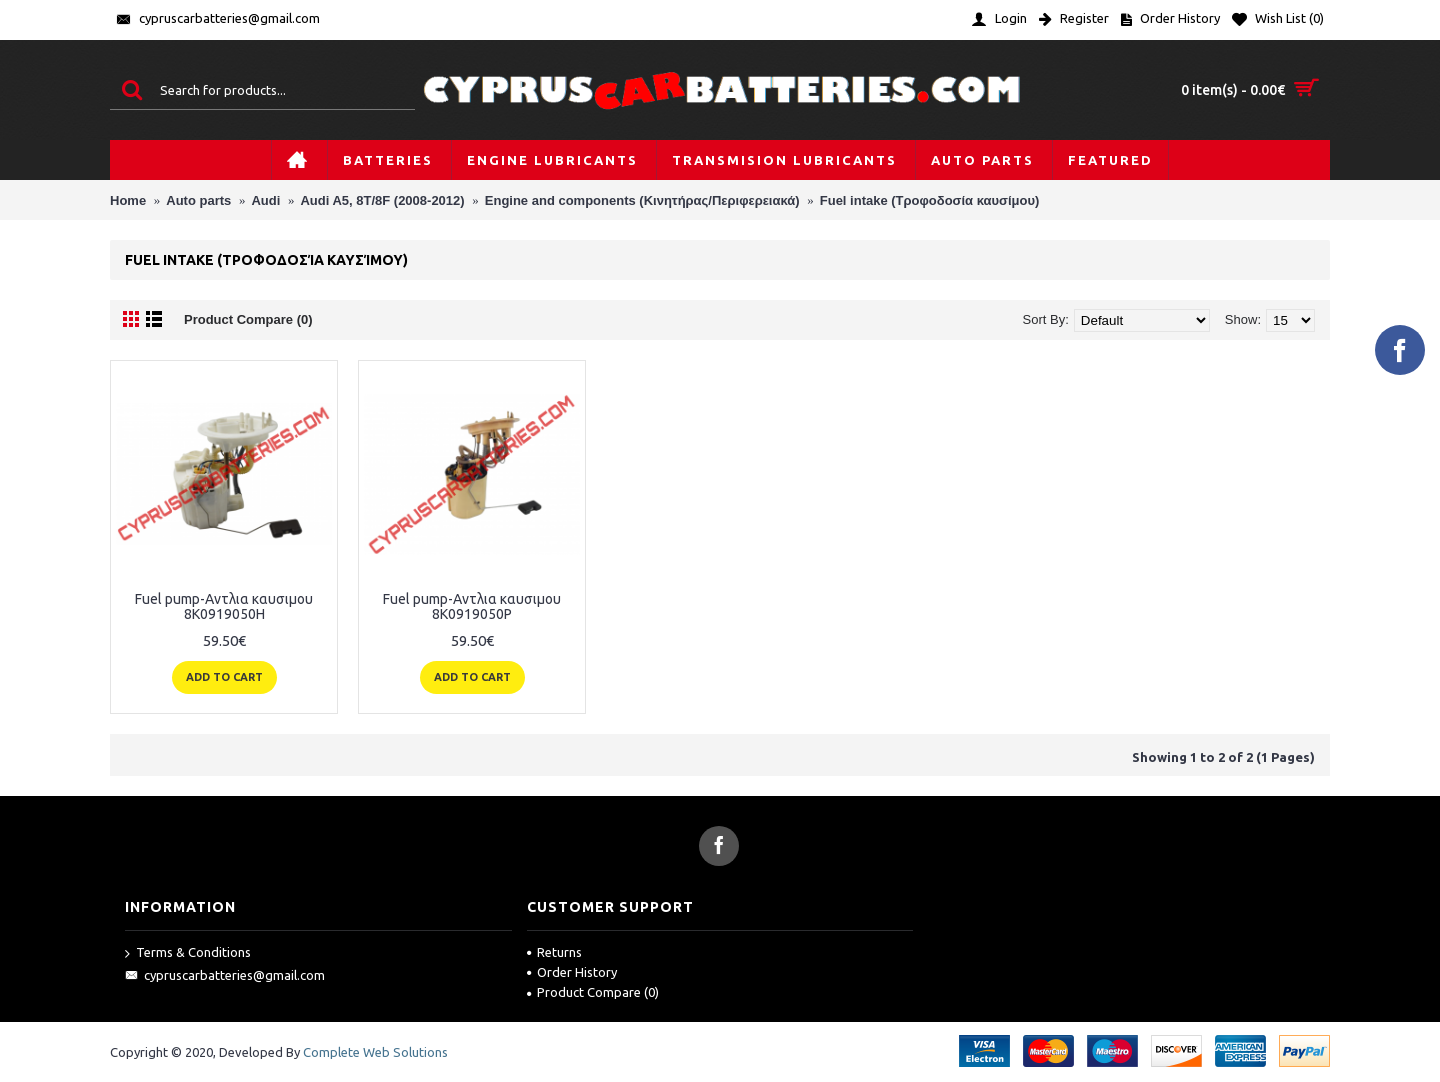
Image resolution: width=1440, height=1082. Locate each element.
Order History (572, 972)
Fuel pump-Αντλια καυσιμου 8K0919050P (472, 606)
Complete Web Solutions (375, 1052)
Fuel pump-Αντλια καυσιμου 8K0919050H (224, 606)
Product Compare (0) (248, 319)
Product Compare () (593, 992)
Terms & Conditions (188, 953)
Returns (554, 952)
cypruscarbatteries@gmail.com (225, 976)
